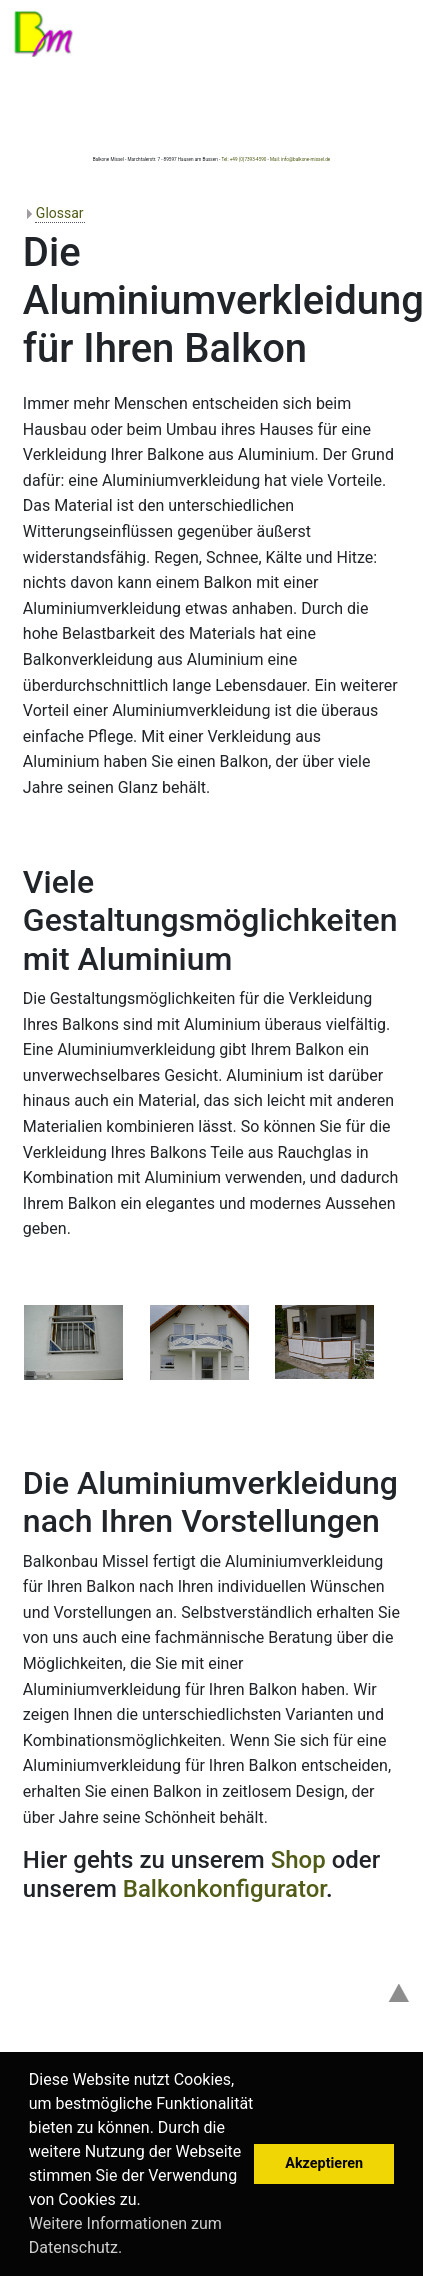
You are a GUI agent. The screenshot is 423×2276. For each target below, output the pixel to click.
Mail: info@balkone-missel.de (300, 159)
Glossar (60, 213)
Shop (298, 1860)
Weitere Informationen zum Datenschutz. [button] (125, 2235)
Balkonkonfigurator (224, 1889)
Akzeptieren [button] (324, 2163)
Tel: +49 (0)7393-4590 (243, 159)
